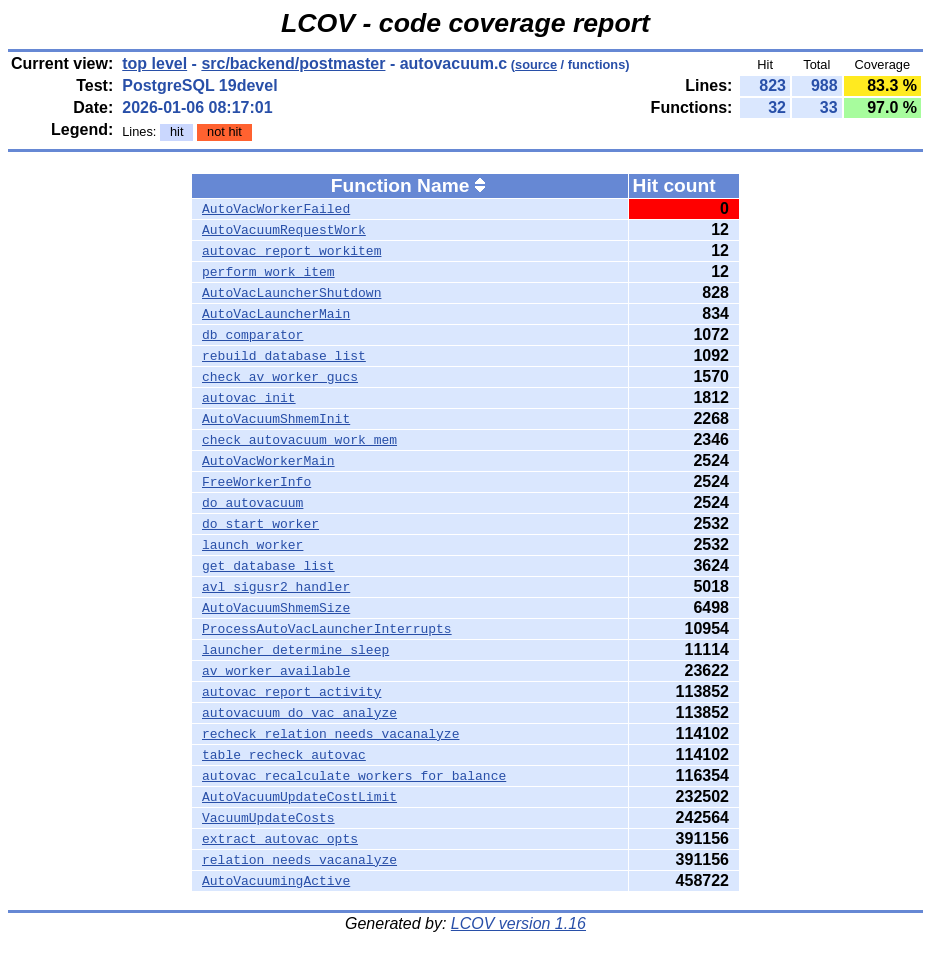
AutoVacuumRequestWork (284, 230)
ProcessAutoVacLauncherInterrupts (327, 629)
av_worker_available (276, 671)
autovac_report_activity (291, 692)
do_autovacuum (252, 503)
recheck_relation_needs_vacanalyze (330, 734)
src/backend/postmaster (293, 63)
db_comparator (252, 335)
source (536, 64)
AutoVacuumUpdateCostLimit (299, 797)
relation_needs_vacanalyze (299, 860)
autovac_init (249, 398)
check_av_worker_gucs (280, 377)
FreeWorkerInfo (256, 482)
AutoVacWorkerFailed (276, 209)
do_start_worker (260, 524)
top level (154, 63)
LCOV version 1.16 (518, 923)
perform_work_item (268, 272)
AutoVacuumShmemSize (276, 608)
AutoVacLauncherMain (276, 314)
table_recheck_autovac (284, 755)
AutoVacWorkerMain (268, 461)
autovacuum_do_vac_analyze (299, 713)
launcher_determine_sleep (295, 650)
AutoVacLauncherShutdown (291, 293)
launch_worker (252, 545)
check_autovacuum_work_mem (299, 440)
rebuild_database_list (284, 356)
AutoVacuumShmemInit (276, 419)
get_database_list (268, 566)
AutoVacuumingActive (276, 881)
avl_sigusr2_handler (276, 587)
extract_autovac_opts (280, 839)
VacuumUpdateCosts (268, 818)
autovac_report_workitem (291, 251)
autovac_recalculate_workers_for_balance (354, 776)
